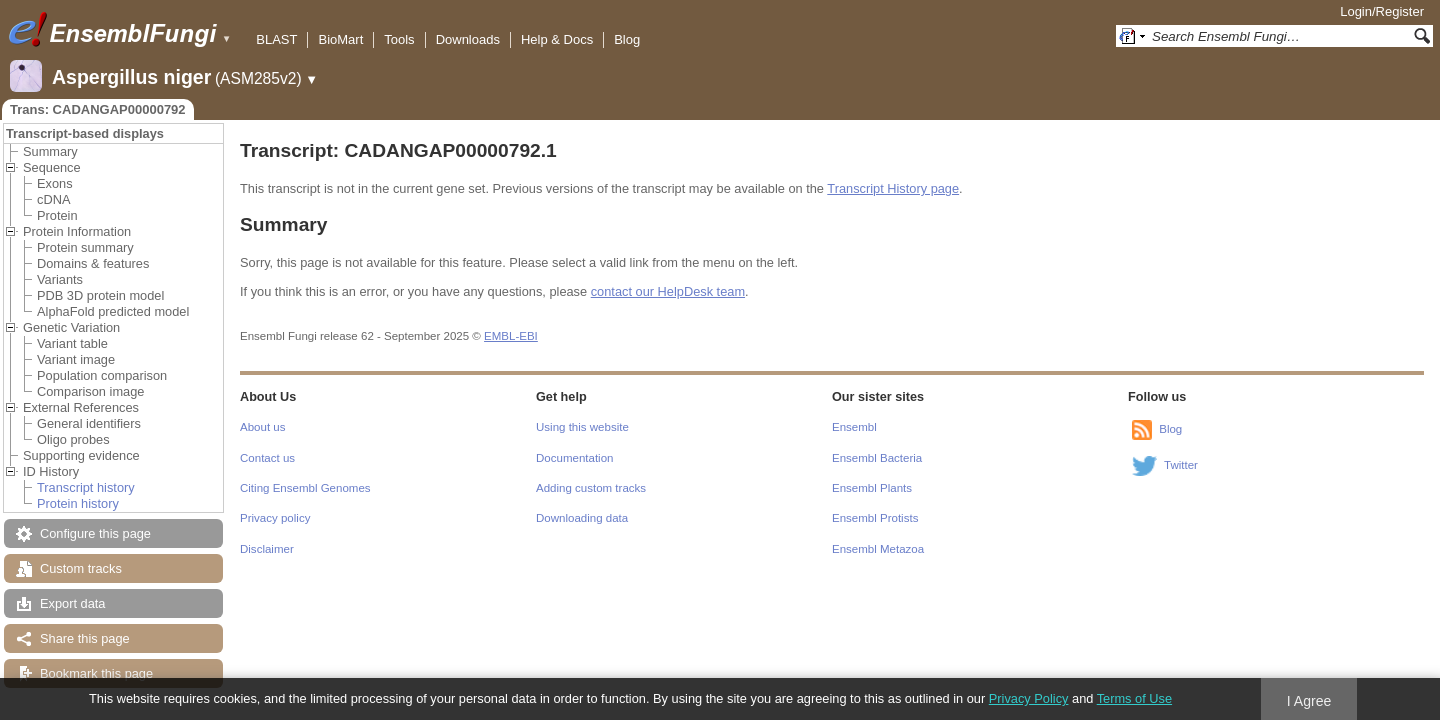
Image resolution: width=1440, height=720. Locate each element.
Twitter (1181, 465)
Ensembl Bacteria (877, 458)
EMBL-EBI (511, 336)
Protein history (78, 503)
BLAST (276, 39)
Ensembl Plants (872, 488)
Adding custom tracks (591, 488)
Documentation (574, 458)
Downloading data (582, 518)
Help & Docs (557, 39)
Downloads (468, 39)
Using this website (582, 427)
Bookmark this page (96, 673)
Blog (627, 39)
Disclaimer (267, 549)
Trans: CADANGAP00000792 (98, 109)
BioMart (340, 39)
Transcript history (86, 487)
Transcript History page (893, 188)
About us (262, 427)
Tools (399, 39)
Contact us (267, 458)
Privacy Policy (1029, 698)
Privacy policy (275, 518)
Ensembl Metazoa (878, 549)
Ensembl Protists (875, 518)
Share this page (85, 638)
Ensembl (854, 427)
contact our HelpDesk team (668, 291)
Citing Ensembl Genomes (305, 488)
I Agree (1309, 701)
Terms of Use (1134, 698)
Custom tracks (81, 568)
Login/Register (1382, 11)
